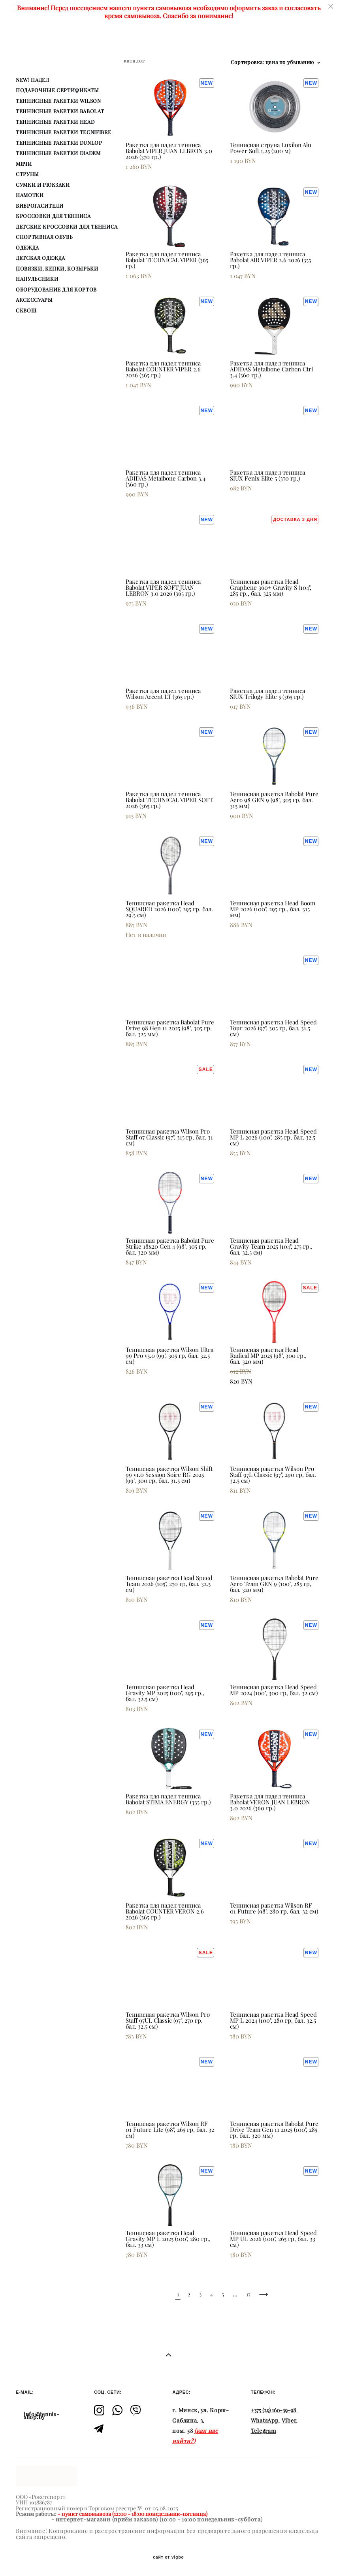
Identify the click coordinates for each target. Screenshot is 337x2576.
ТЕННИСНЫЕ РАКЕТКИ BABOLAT (60, 111)
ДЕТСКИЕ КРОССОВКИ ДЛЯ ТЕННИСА (67, 226)
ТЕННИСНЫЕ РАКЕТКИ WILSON (58, 101)
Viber (289, 2420)
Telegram (263, 2430)
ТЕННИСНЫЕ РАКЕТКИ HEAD (55, 122)
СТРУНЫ (27, 174)
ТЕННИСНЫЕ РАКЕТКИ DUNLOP (59, 143)
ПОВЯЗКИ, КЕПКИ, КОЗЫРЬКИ (57, 268)
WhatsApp (265, 2420)
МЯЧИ (24, 164)
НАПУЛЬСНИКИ (37, 279)
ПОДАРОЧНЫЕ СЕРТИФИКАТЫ (57, 90)
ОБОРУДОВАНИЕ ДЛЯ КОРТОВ (56, 289)
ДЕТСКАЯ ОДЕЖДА (40, 258)
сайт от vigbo (168, 2557)
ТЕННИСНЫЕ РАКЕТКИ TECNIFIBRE (63, 132)
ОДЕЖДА (27, 247)
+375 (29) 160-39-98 (273, 2410)
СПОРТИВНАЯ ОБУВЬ (44, 237)
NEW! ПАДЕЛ (32, 80)
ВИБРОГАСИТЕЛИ (39, 206)
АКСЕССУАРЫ (34, 300)
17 (248, 2294)
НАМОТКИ (30, 195)
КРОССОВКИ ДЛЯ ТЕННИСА (53, 216)
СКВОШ (26, 310)
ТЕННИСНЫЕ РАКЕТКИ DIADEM (58, 153)
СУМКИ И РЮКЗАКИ (43, 185)
